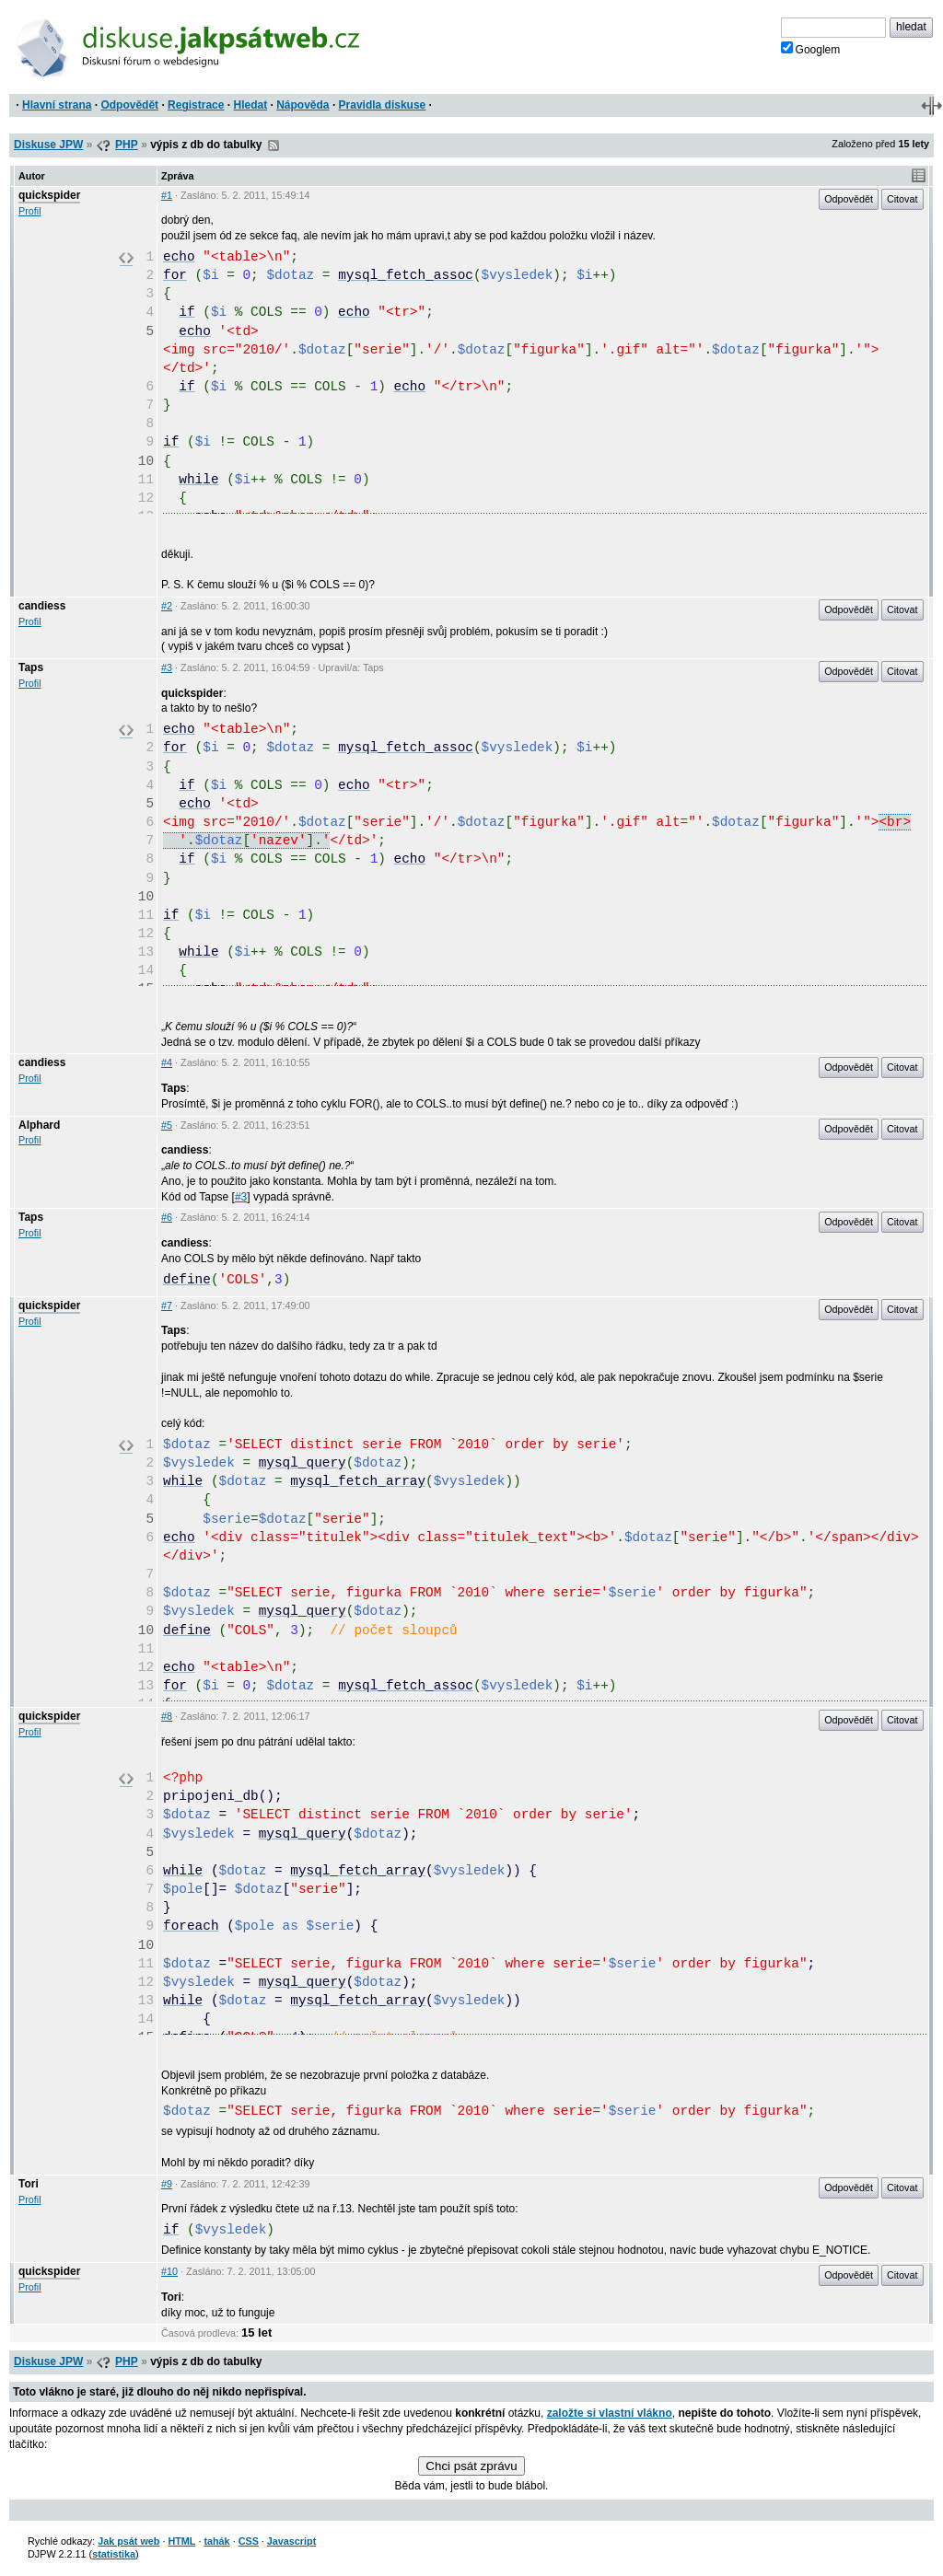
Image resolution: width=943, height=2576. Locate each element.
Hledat (250, 105)
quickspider (49, 195)
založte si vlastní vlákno (609, 2413)
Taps (30, 667)
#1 (166, 195)
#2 (166, 605)
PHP (126, 144)
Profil (29, 210)
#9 (166, 2183)
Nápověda (302, 105)
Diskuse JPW (48, 144)
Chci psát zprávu (471, 2466)
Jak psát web (128, 2541)
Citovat (902, 198)
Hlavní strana (56, 105)
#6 (166, 1217)
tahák (216, 2541)
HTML (181, 2541)
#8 (166, 1716)
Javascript (291, 2541)
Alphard (39, 1125)
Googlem (811, 48)
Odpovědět (129, 105)
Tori (28, 2183)
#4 (166, 1062)
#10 (169, 2271)
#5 (166, 1125)
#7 (166, 1305)
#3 (166, 667)
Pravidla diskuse (382, 105)
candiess (41, 605)
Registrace (196, 105)
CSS (249, 2541)
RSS (273, 145)
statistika (113, 2553)
